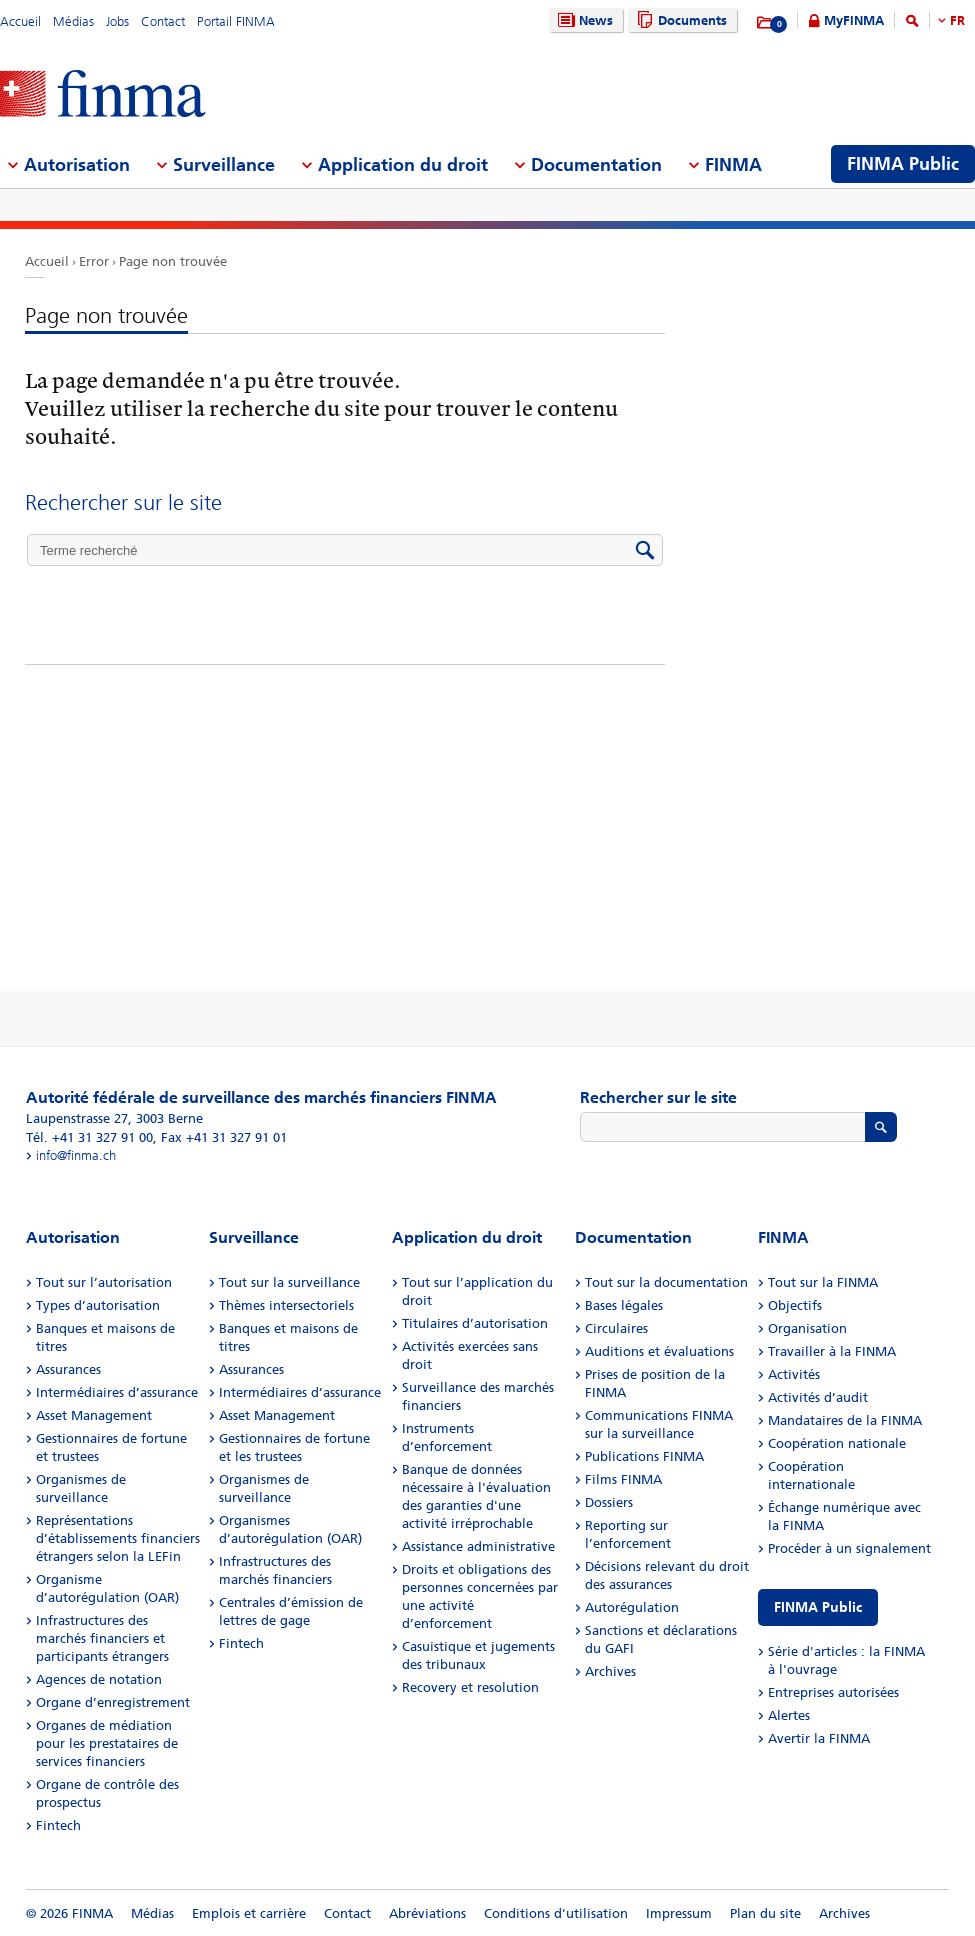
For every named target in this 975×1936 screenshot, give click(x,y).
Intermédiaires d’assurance (117, 1392)
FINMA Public (818, 1607)
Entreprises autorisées (833, 1692)
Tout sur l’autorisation (104, 1282)
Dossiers (609, 1502)
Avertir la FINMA (819, 1738)
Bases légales (624, 1305)
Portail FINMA (236, 21)
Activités (794, 1374)
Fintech (58, 1825)
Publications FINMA (644, 1456)
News (583, 20)
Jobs (117, 21)
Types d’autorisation (98, 1305)
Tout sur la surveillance (289, 1282)
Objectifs (795, 1305)
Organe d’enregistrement (113, 1702)
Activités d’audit (818, 1397)
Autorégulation (632, 1607)
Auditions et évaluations (659, 1351)
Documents (679, 20)
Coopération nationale (837, 1443)
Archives (610, 1671)
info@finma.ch (76, 1155)
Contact (163, 21)
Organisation (807, 1328)
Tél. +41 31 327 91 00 (89, 1137)
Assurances (68, 1369)
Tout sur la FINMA (823, 1282)
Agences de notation (99, 1679)
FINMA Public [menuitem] (903, 164)
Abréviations (427, 1913)
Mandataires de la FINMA (845, 1420)
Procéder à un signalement (849, 1548)
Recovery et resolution (470, 1687)
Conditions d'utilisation (556, 1913)
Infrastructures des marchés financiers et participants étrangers (102, 1638)
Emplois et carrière (249, 1913)
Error (94, 261)
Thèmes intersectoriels (286, 1305)
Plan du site (765, 1913)
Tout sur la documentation (666, 1282)
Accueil (20, 21)
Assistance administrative (478, 1546)
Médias (73, 21)
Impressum (679, 1913)
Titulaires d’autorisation (475, 1323)
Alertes (789, 1715)
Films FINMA (623, 1479)
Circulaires (616, 1328)
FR (957, 20)
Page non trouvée (173, 261)
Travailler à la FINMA (832, 1351)
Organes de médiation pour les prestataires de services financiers (107, 1743)
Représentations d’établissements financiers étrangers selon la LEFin (118, 1538)
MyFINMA (854, 20)
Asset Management (94, 1415)
